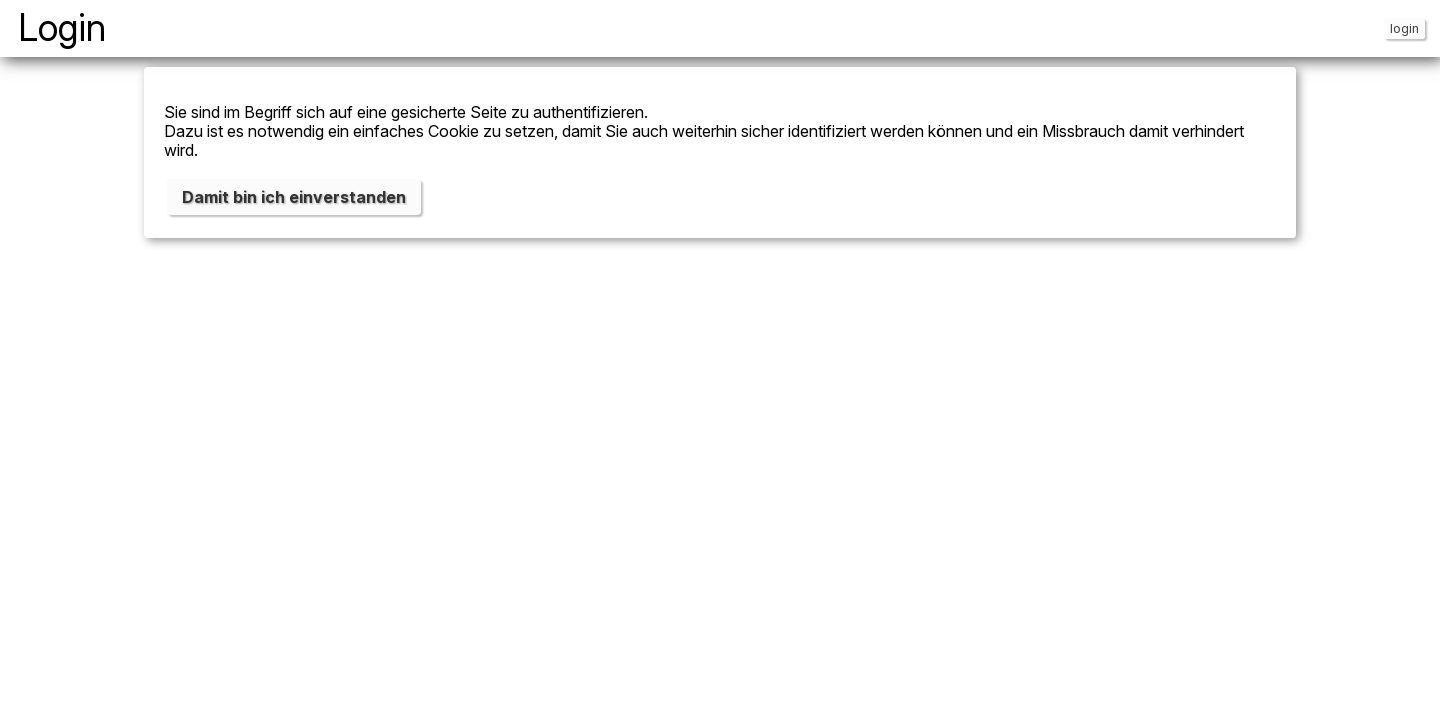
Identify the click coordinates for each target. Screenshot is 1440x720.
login (1404, 28)
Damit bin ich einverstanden (294, 197)
